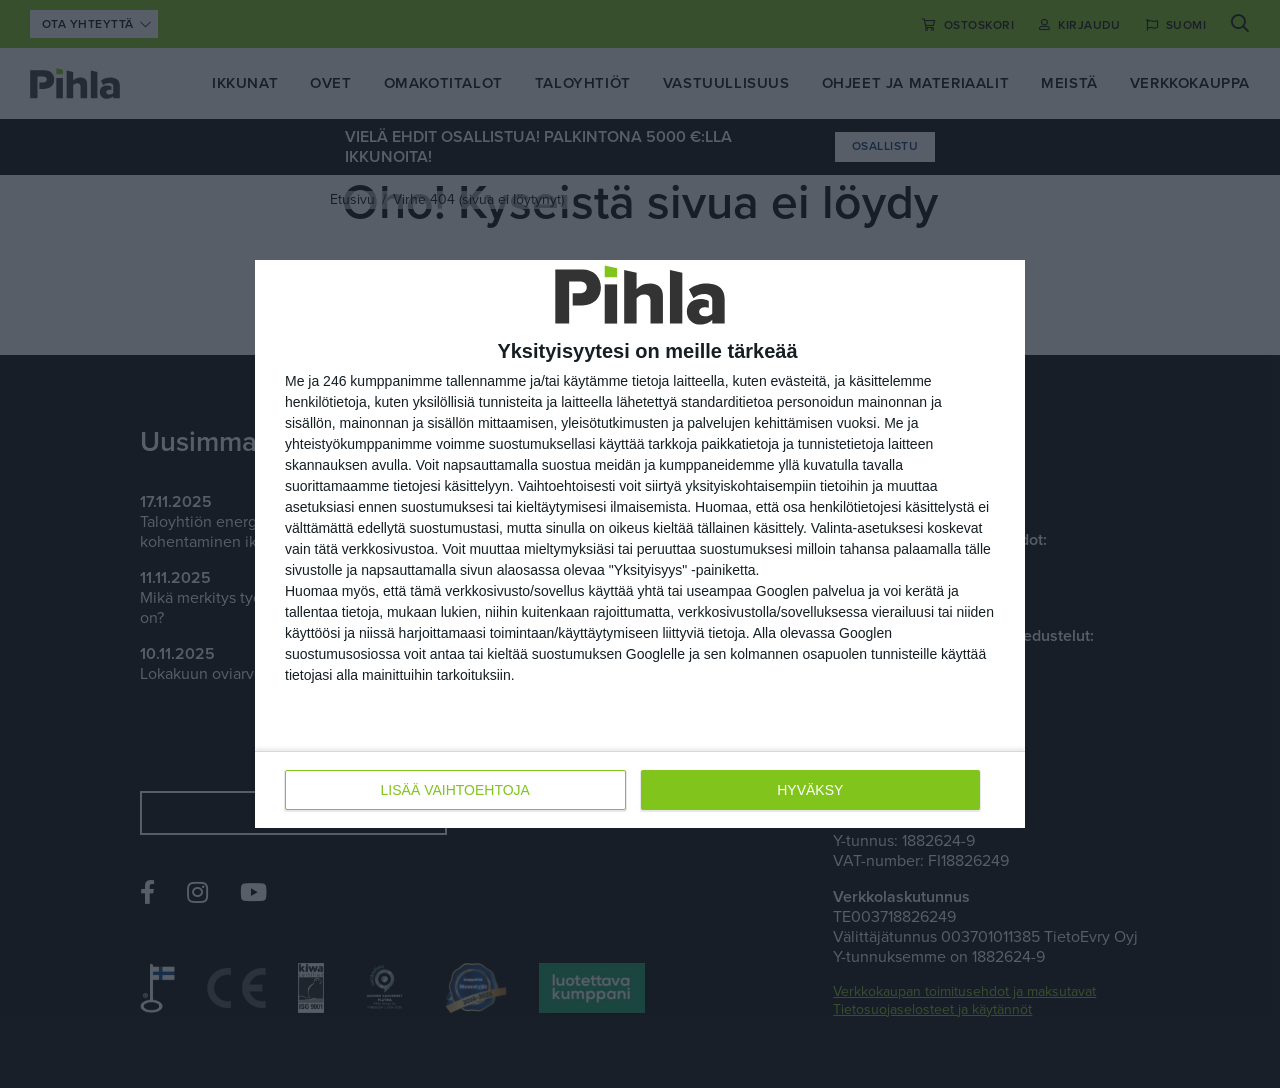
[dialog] (640, 544)
